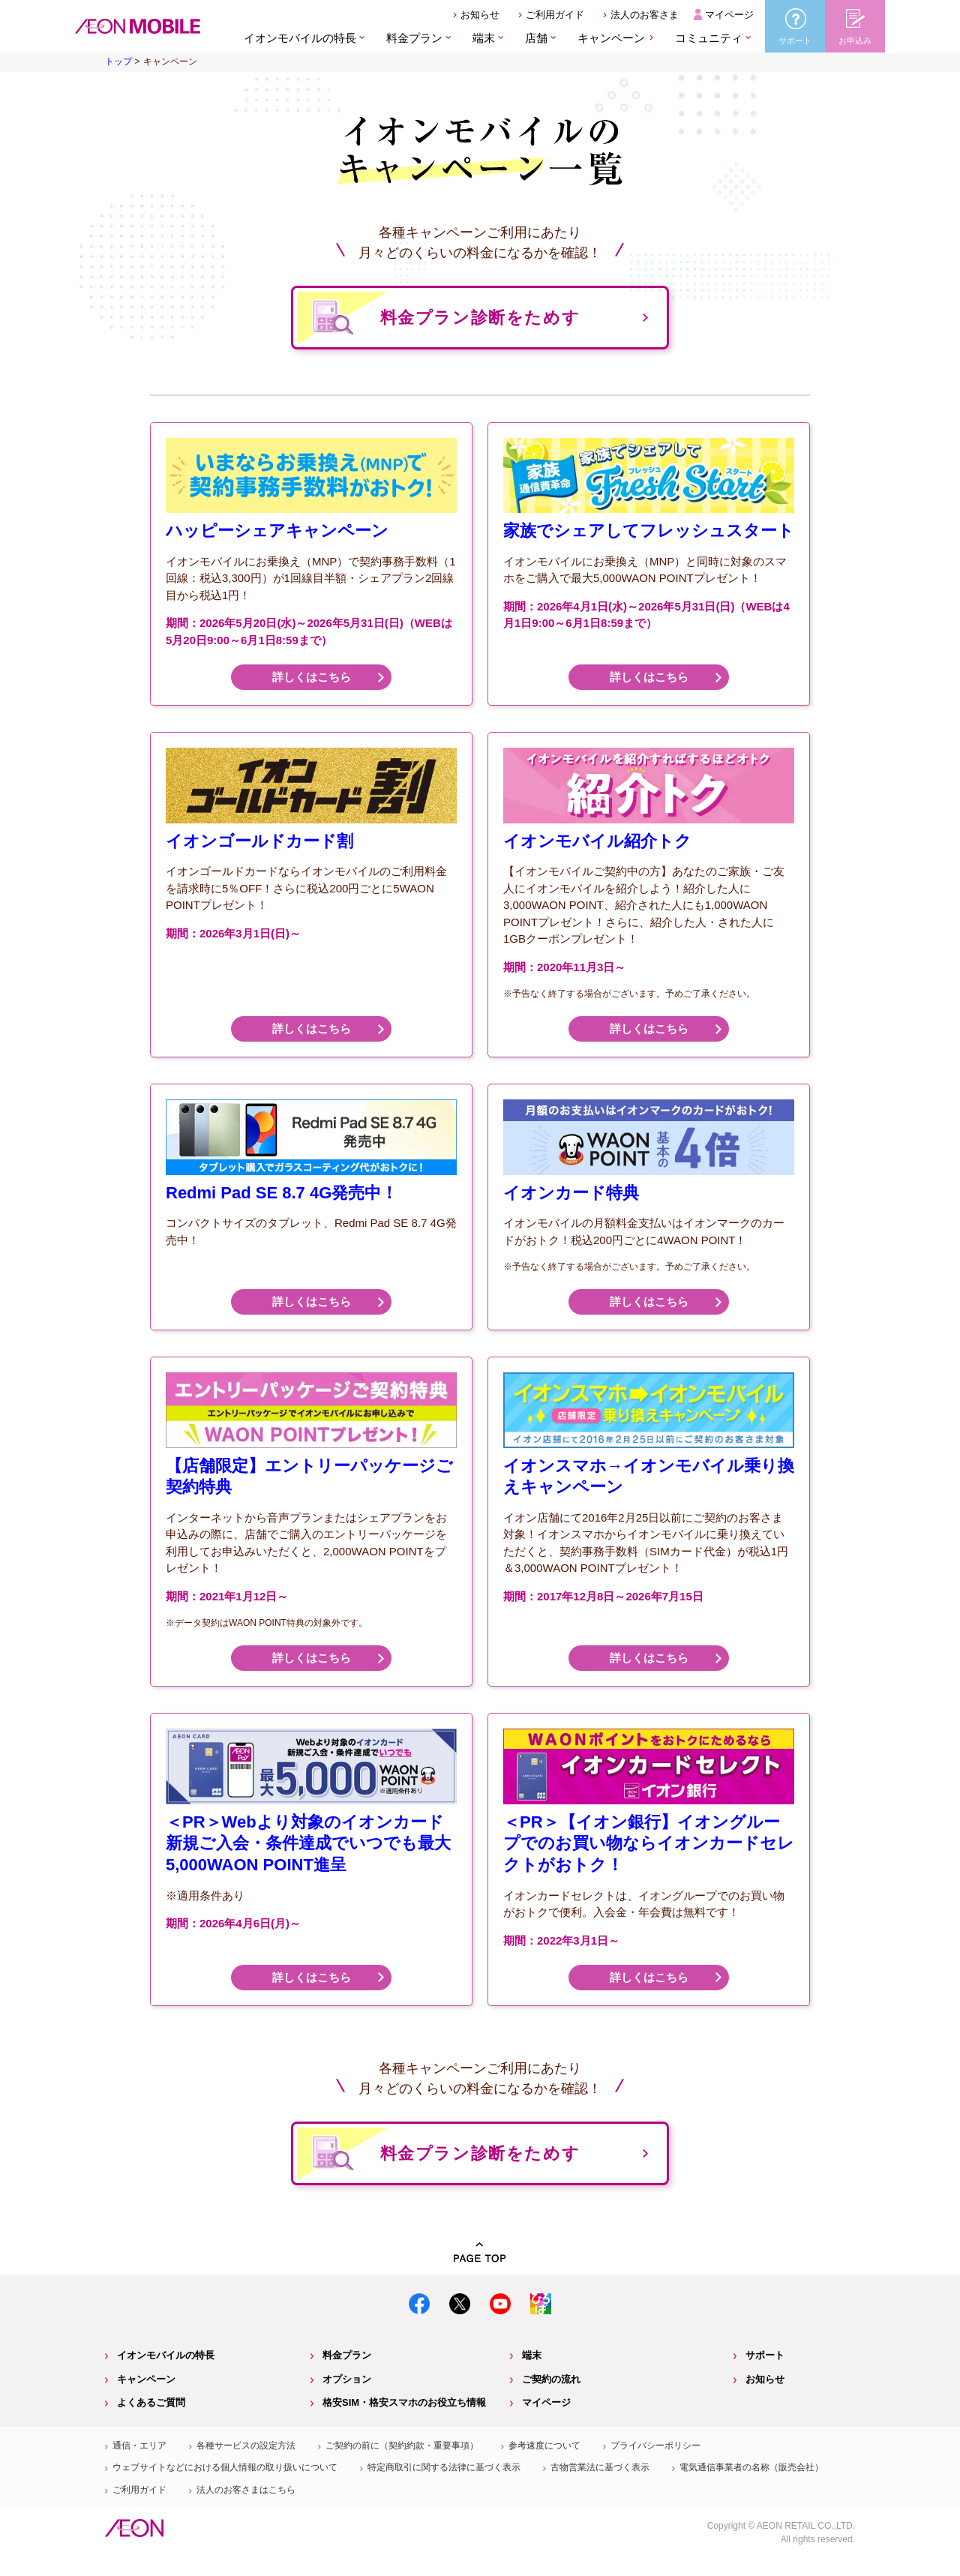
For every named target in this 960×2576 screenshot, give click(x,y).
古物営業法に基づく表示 (600, 2467)
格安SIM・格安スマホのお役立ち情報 (404, 2402)
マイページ (729, 14)
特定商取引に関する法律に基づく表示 (444, 2467)
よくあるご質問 (151, 2402)
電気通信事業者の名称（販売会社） (752, 2467)
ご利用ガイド (555, 14)
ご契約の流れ (551, 2379)
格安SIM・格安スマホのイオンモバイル (137, 26)
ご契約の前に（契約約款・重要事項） (402, 2445)
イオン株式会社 (134, 2528)
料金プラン (346, 2355)
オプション (346, 2379)
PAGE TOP (480, 2252)
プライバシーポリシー (655, 2445)
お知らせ (480, 14)
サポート (765, 2355)
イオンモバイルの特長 (165, 2355)
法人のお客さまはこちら (246, 2490)
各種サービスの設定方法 (246, 2445)
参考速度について (544, 2445)
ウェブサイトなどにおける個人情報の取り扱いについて (225, 2467)
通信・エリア (139, 2445)
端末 (532, 2355)
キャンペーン (611, 37)
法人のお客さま (644, 14)
